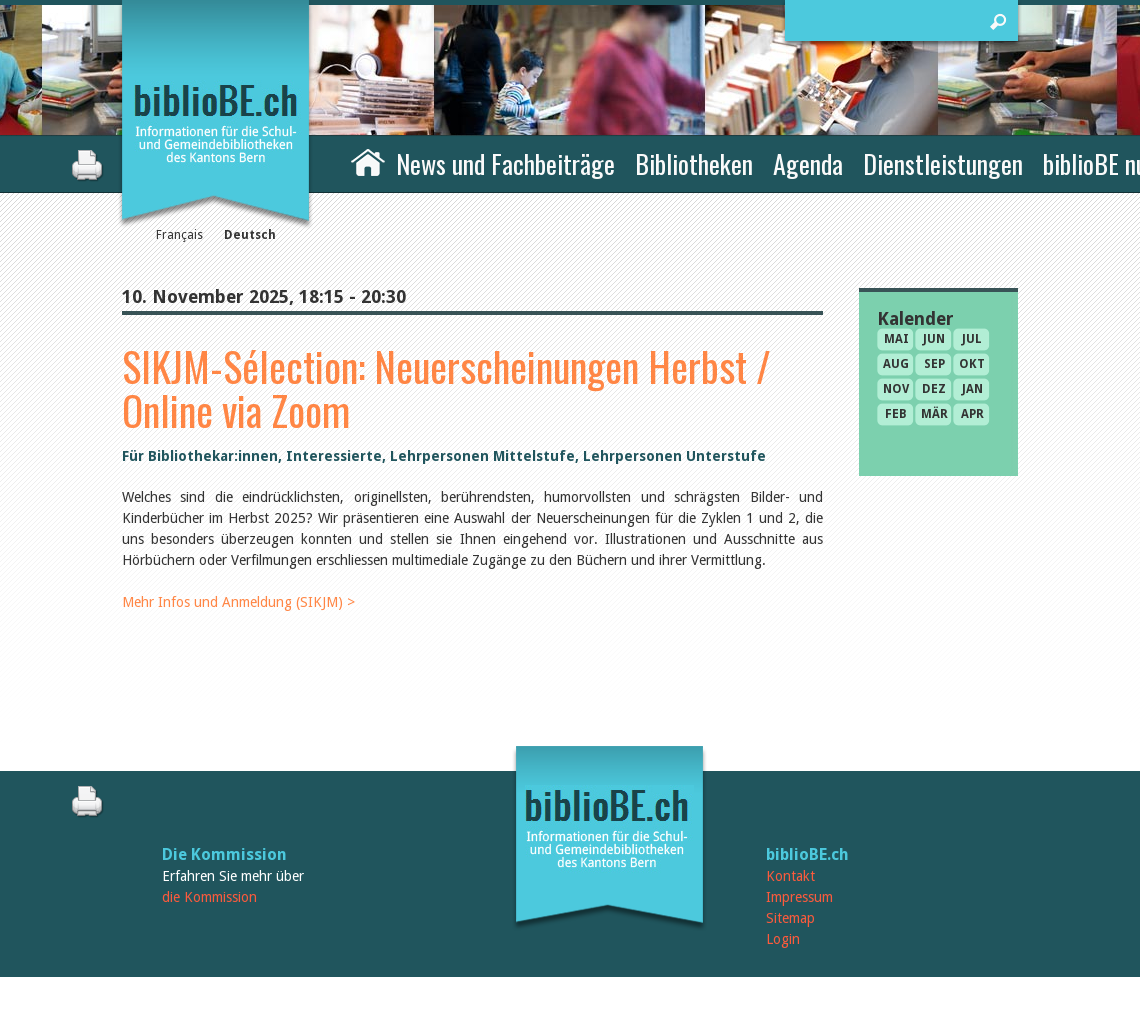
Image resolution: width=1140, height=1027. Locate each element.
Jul (972, 339)
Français (179, 235)
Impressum (799, 897)
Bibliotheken (694, 163)
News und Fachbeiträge (505, 163)
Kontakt (790, 876)
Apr (972, 414)
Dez (934, 389)
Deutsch (250, 235)
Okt (972, 364)
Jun (934, 339)
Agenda (808, 163)
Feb (896, 414)
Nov (896, 389)
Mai (896, 339)
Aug (896, 364)
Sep (934, 364)
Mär (934, 414)
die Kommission (209, 897)
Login (783, 939)
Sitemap (790, 918)
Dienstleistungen (943, 163)
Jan (972, 389)
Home (368, 161)
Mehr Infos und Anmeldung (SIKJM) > (238, 602)
